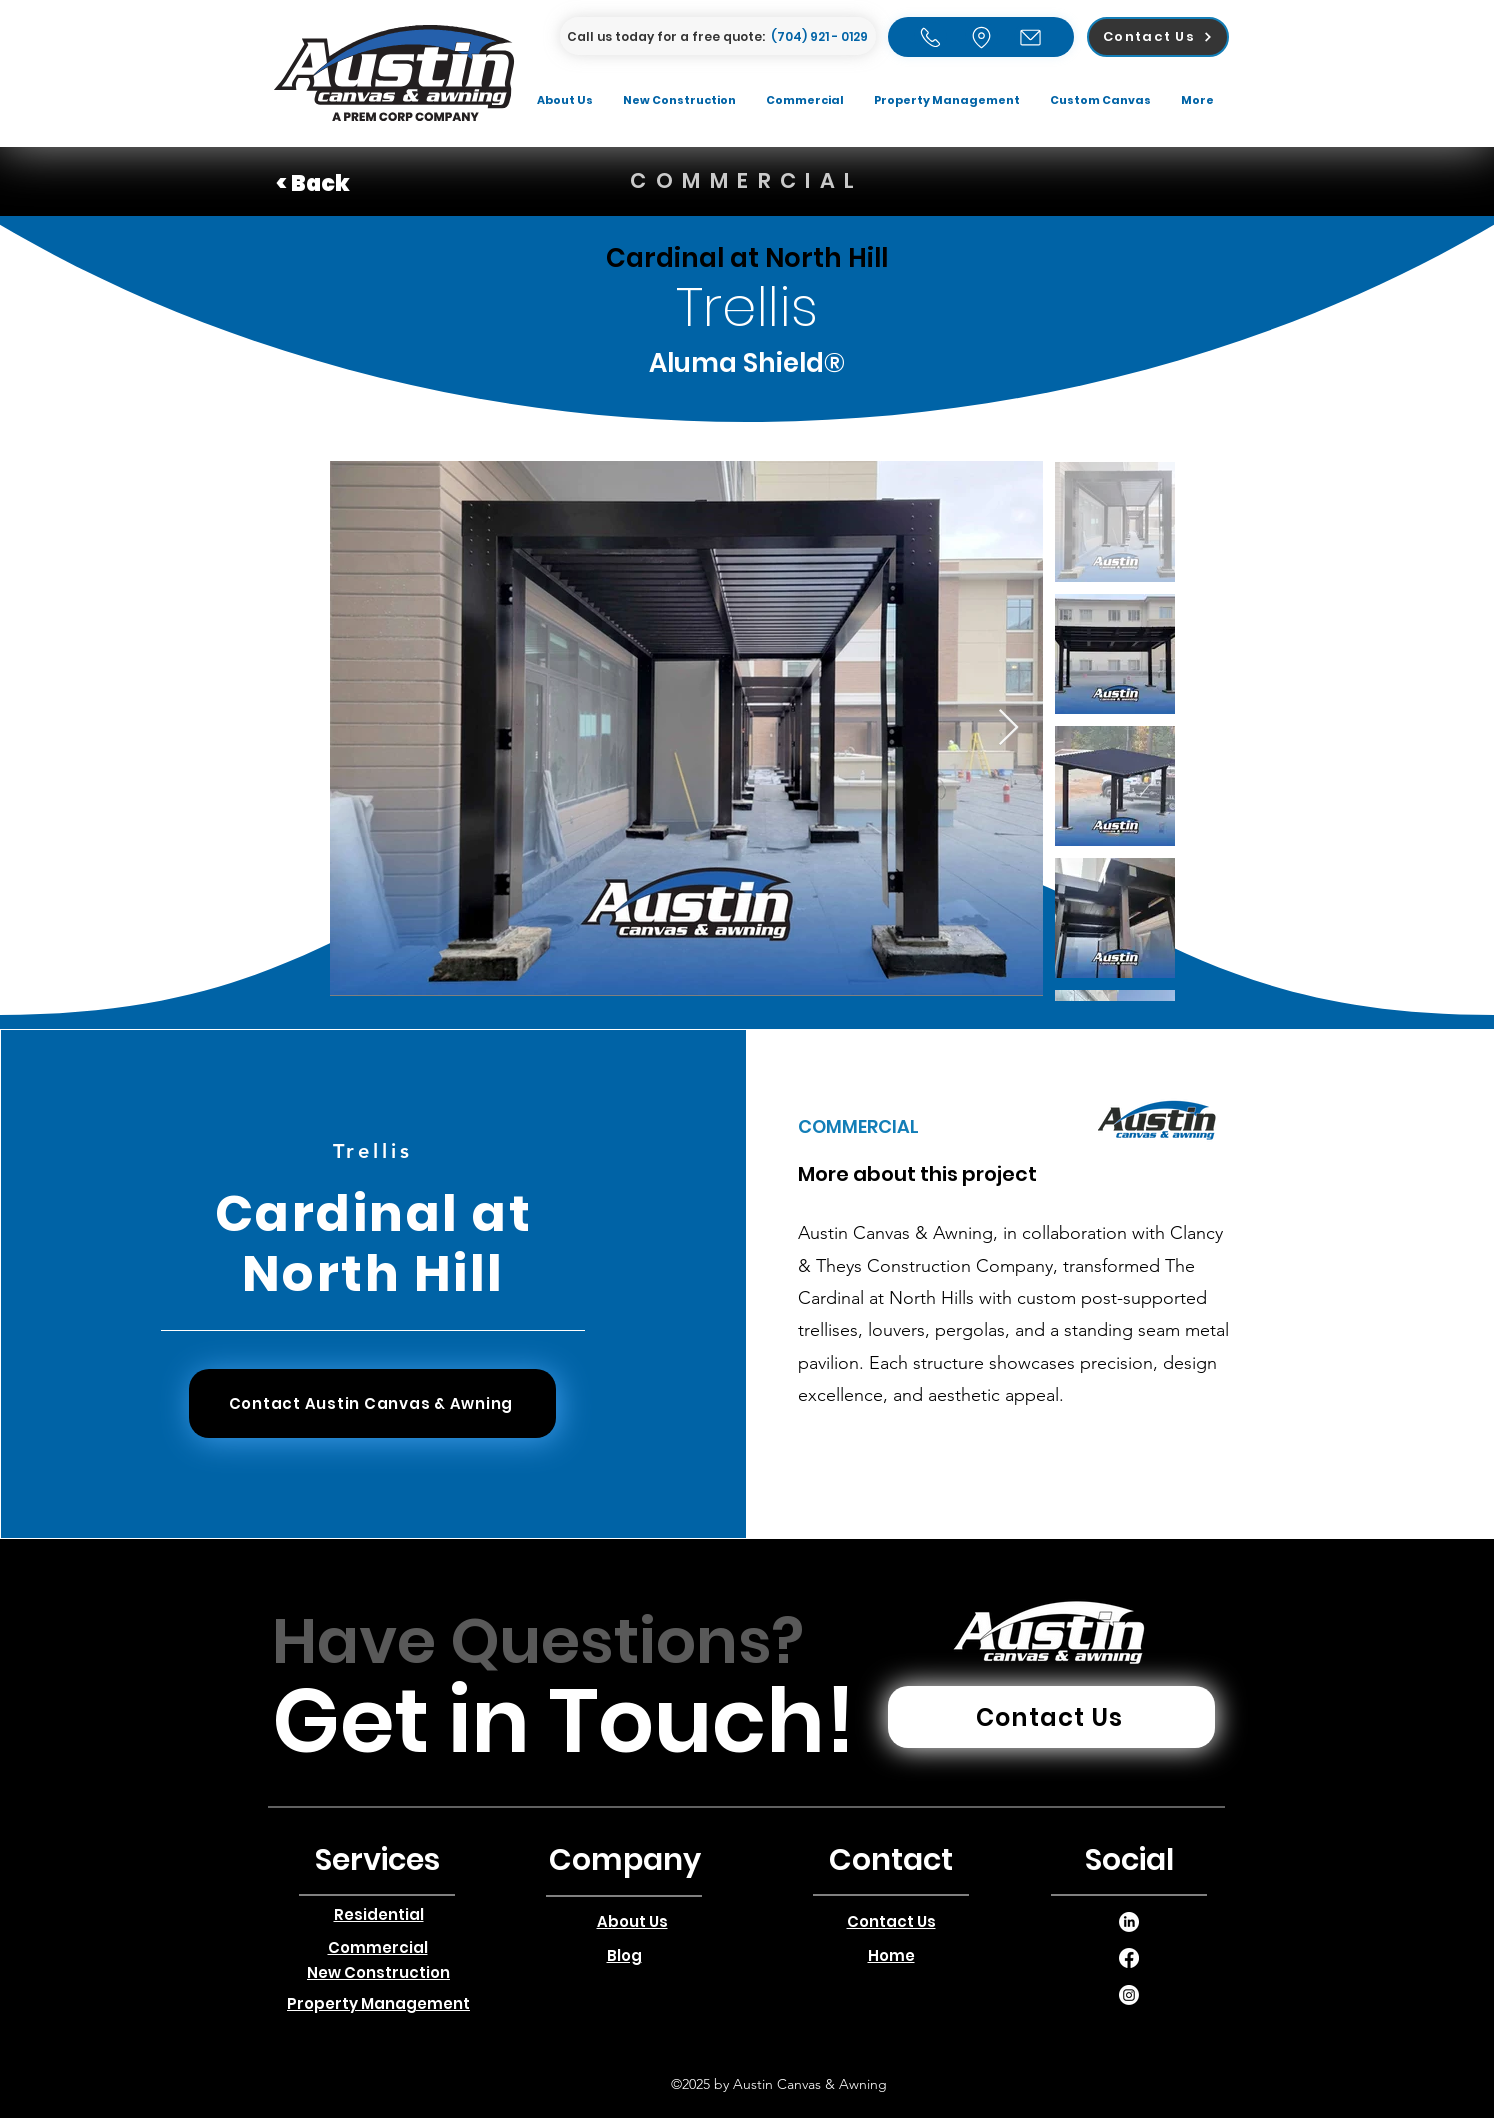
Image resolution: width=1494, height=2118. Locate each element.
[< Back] (347, 184)
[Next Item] (1008, 728)
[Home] (930, 37)
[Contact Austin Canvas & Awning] (372, 1403)
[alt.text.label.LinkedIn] (1129, 1922)
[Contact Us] (1158, 37)
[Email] (1030, 37)
